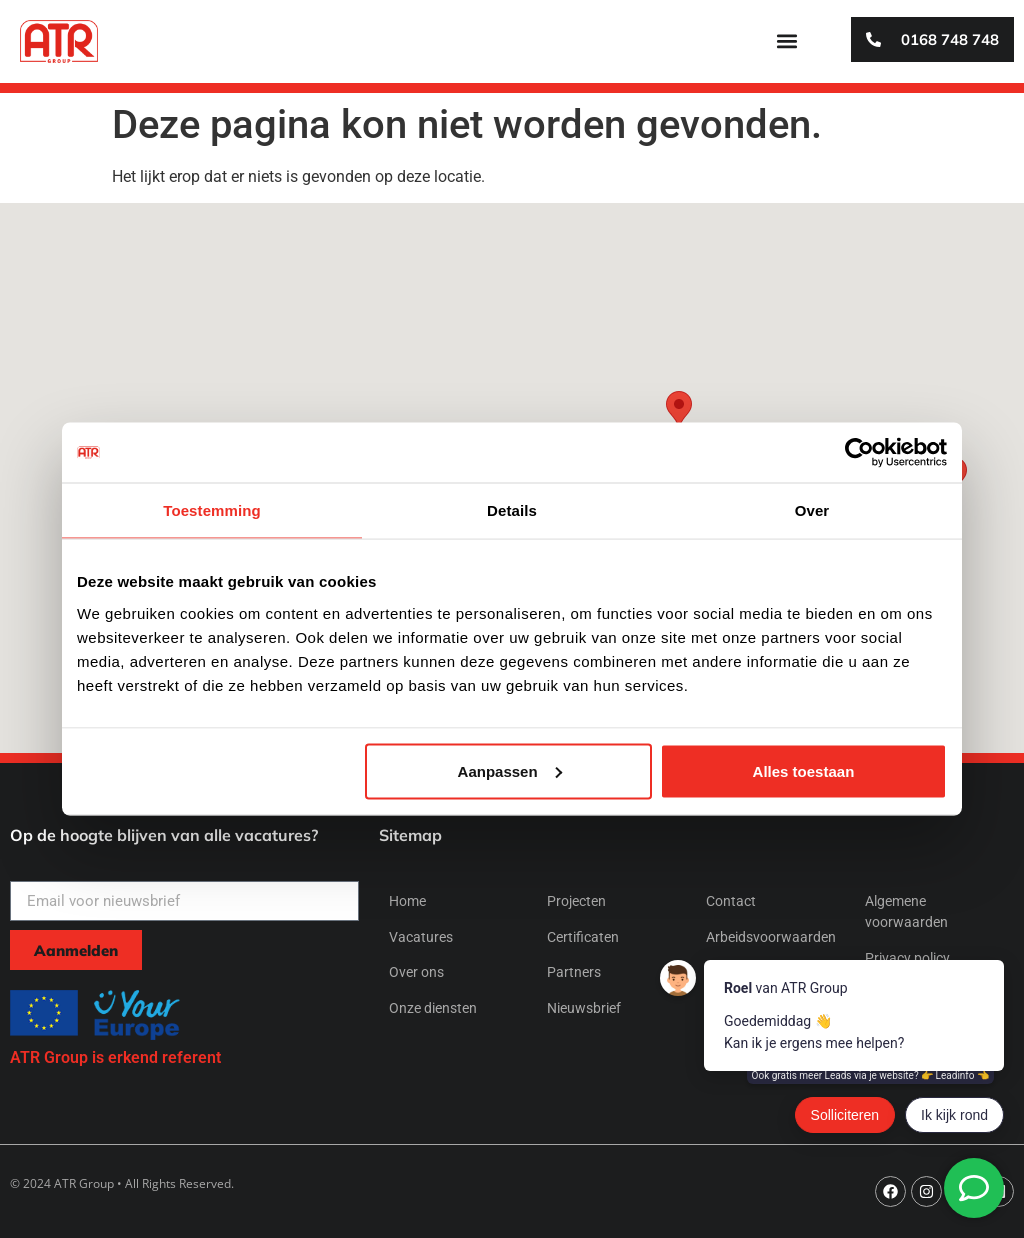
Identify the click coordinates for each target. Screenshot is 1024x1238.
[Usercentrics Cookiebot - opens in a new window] (859, 453)
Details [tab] (512, 510)
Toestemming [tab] (212, 510)
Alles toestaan (804, 770)
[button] (786, 41)
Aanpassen (510, 770)
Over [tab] (812, 510)
